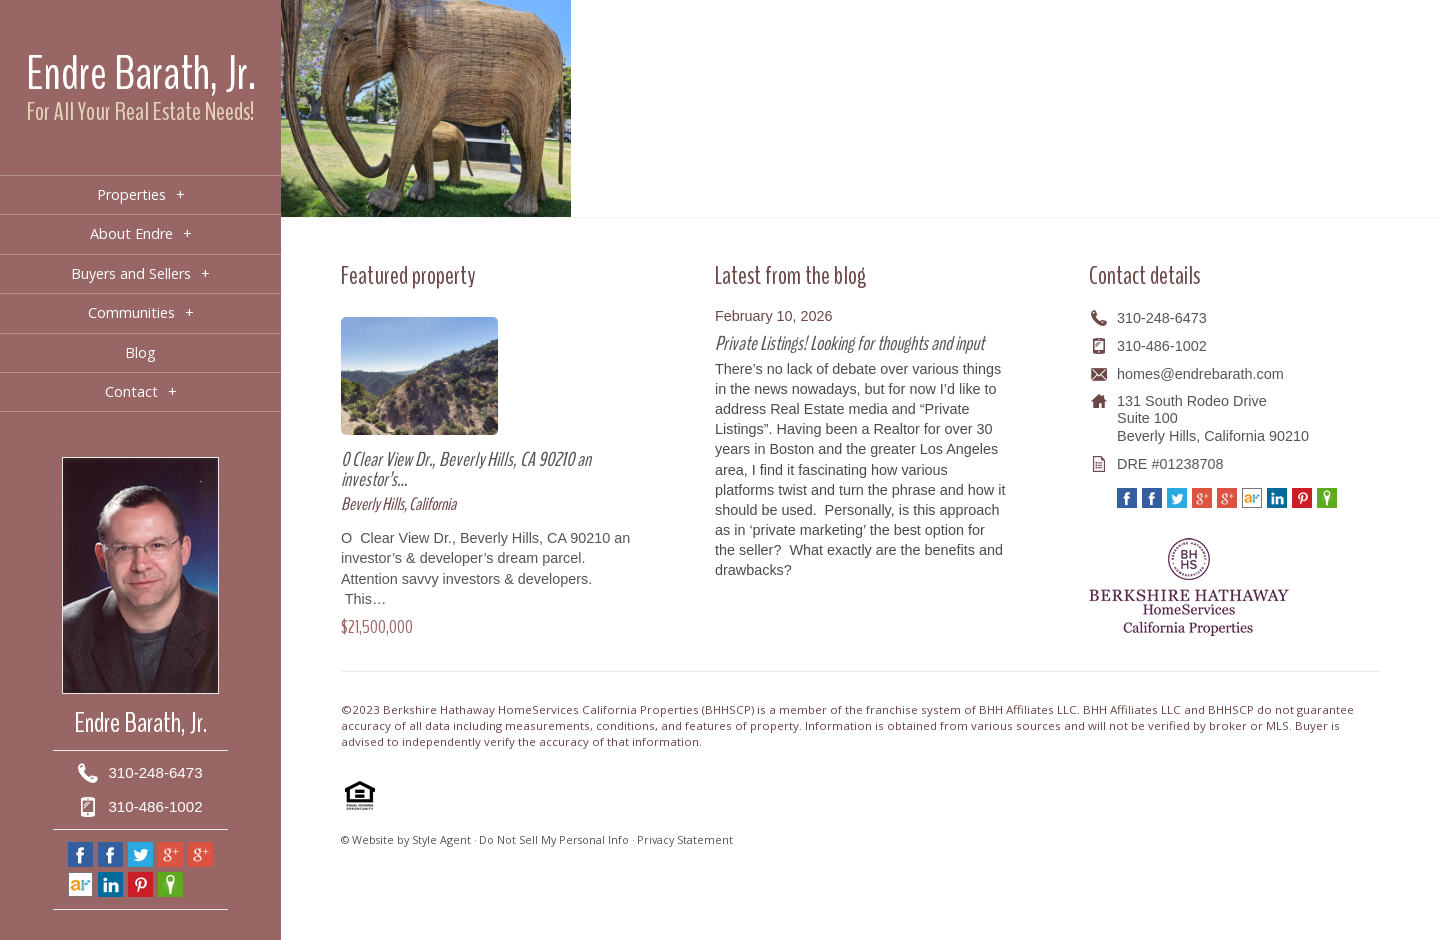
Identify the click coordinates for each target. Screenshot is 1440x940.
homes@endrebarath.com (1200, 374)
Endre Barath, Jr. (141, 73)
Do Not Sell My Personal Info (554, 839)
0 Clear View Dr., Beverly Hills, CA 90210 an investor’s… (466, 469)
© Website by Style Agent (406, 839)
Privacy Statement (685, 839)
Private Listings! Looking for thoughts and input (849, 343)
